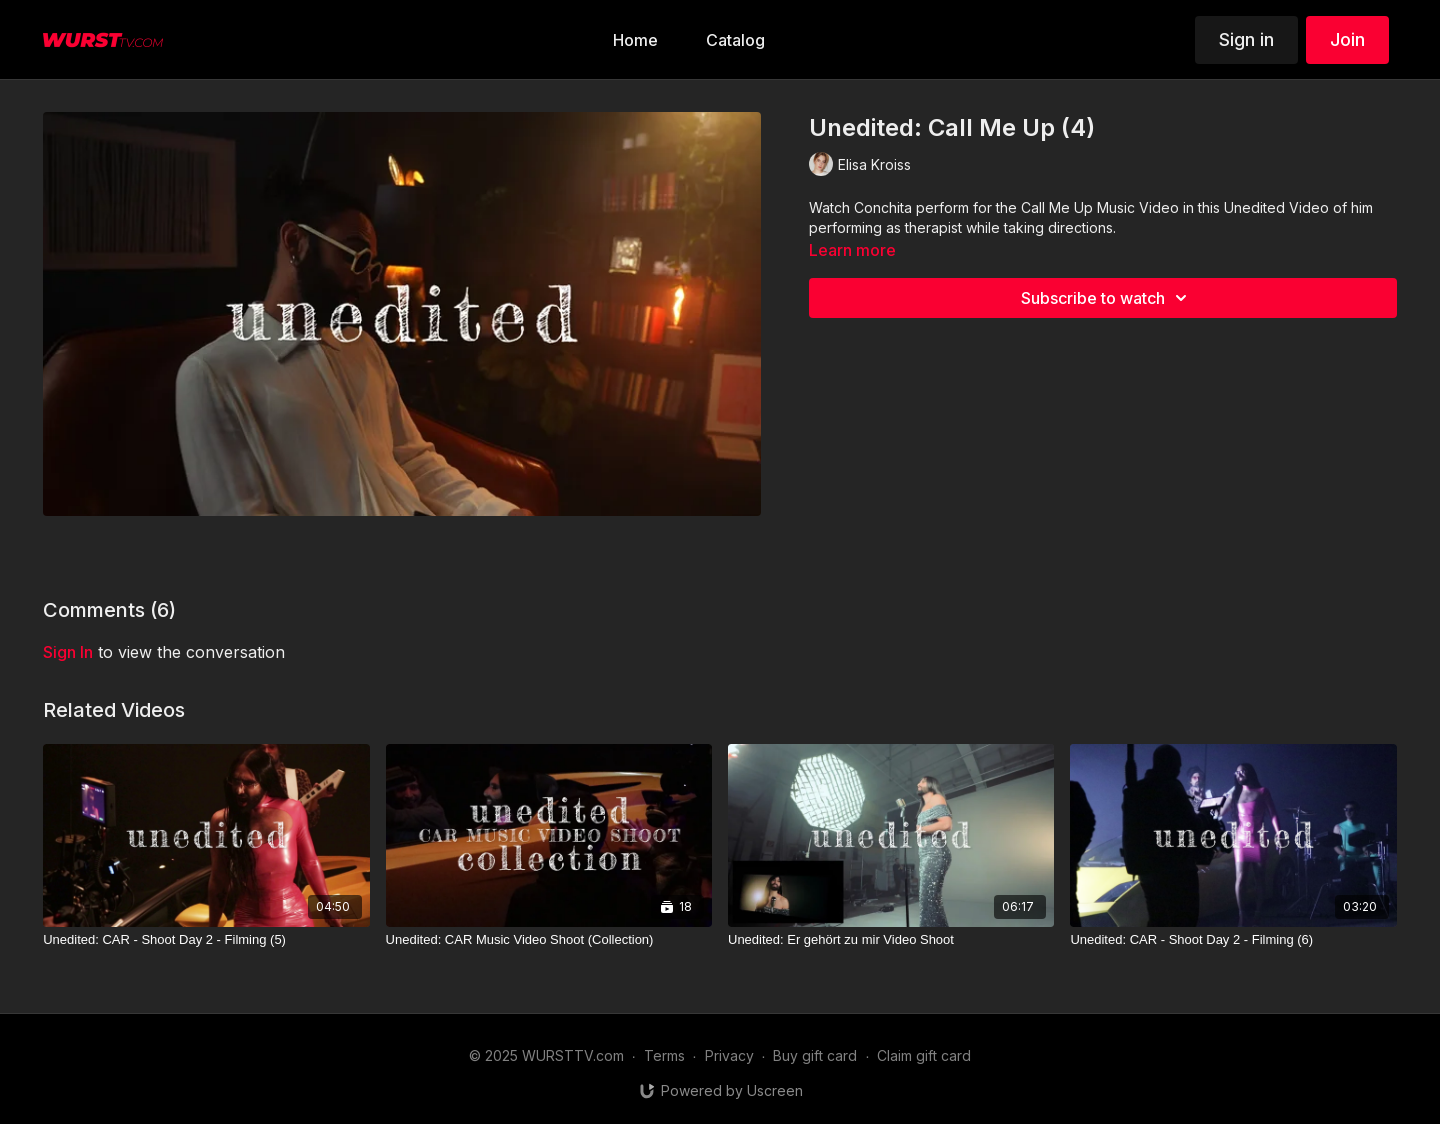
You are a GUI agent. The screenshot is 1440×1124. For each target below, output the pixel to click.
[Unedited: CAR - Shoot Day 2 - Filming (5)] (206, 940)
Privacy (729, 1055)
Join (1347, 39)
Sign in (1246, 39)
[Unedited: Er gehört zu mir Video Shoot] (891, 940)
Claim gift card (924, 1055)
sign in (68, 652)
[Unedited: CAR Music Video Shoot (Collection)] (549, 940)
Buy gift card (815, 1055)
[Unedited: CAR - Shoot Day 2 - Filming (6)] (1233, 940)
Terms (664, 1055)
